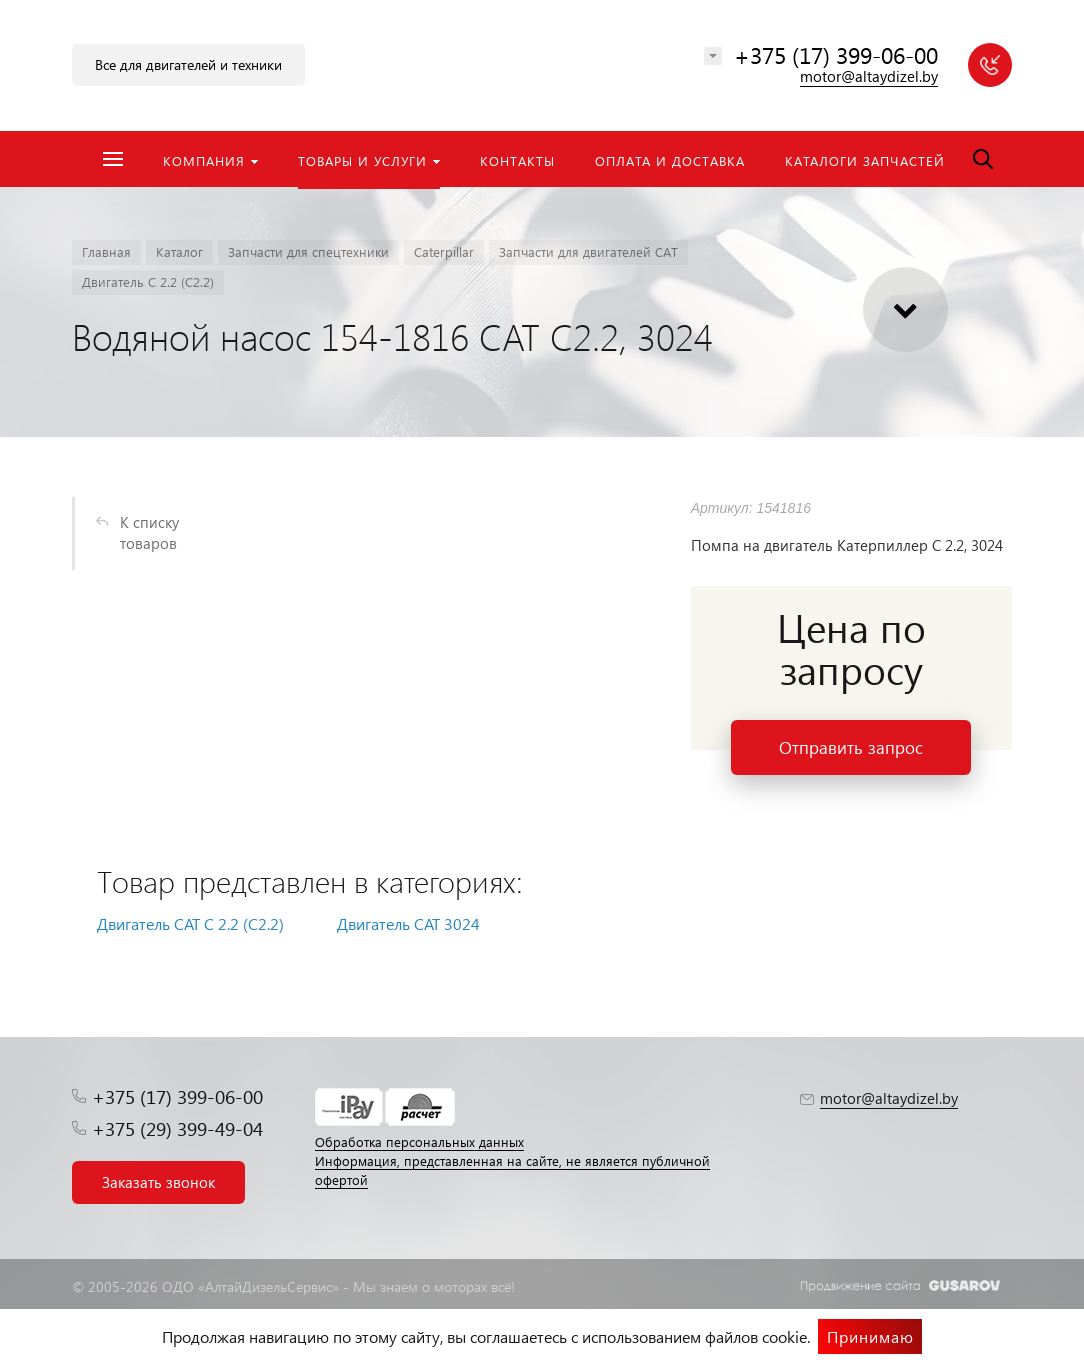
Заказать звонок (158, 1182)
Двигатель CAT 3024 (408, 923)
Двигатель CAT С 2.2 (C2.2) (190, 923)
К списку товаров (149, 532)
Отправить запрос (851, 747)
